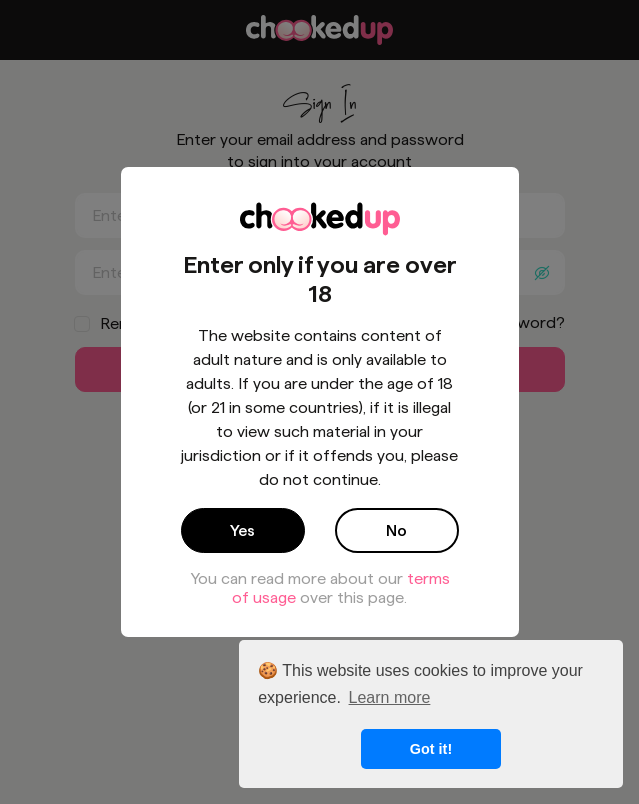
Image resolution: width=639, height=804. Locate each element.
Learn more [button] (390, 697)
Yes (242, 530)
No (396, 530)
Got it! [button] (431, 749)
